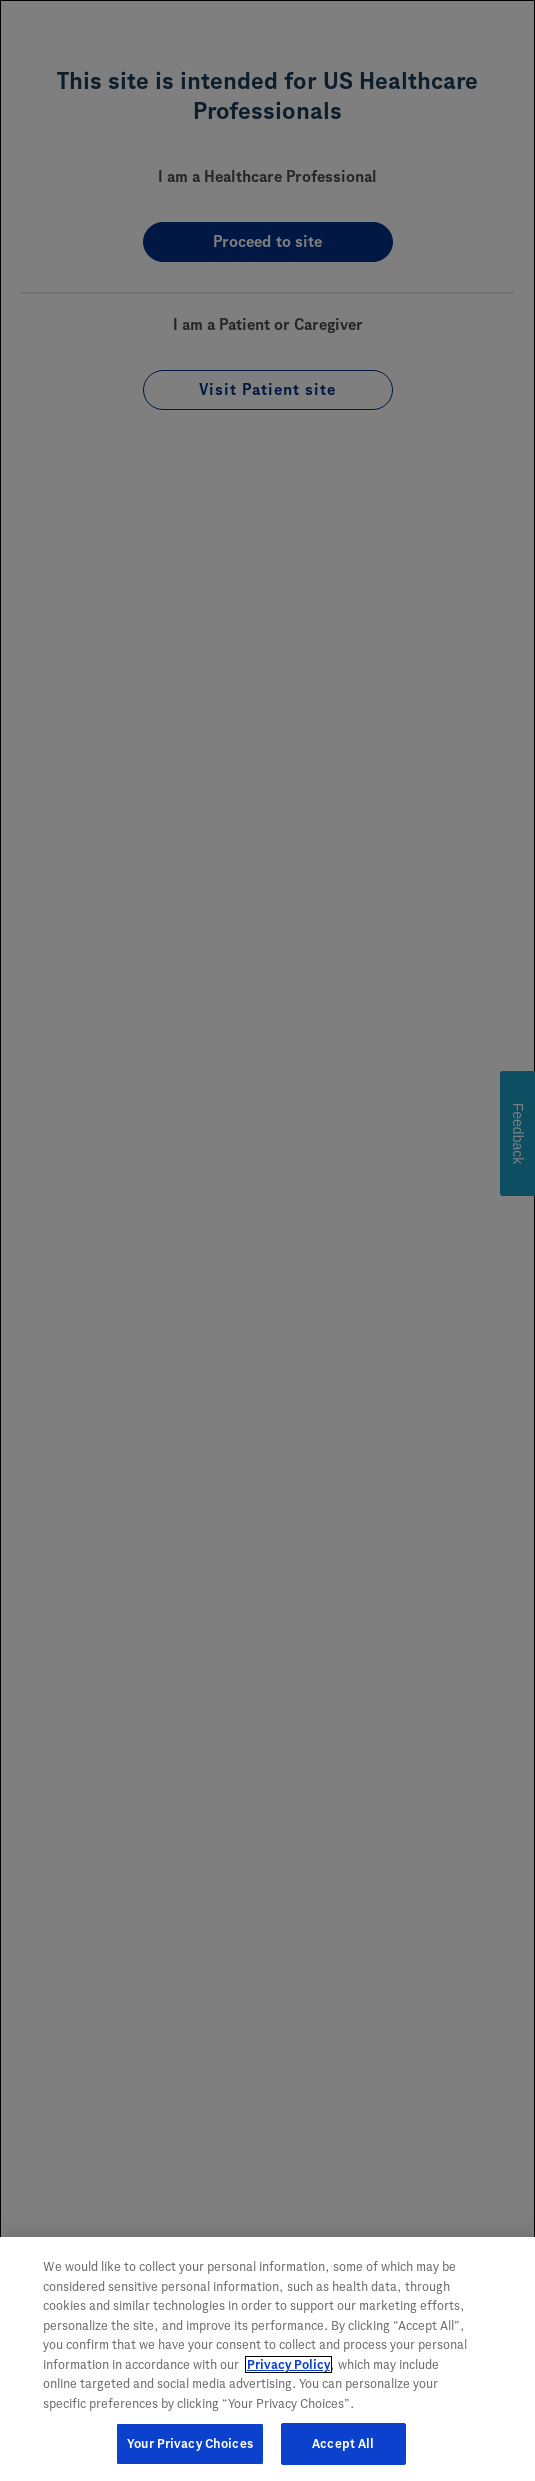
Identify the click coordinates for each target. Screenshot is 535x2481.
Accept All (343, 2446)
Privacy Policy (288, 2367)
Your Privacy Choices (190, 2446)
